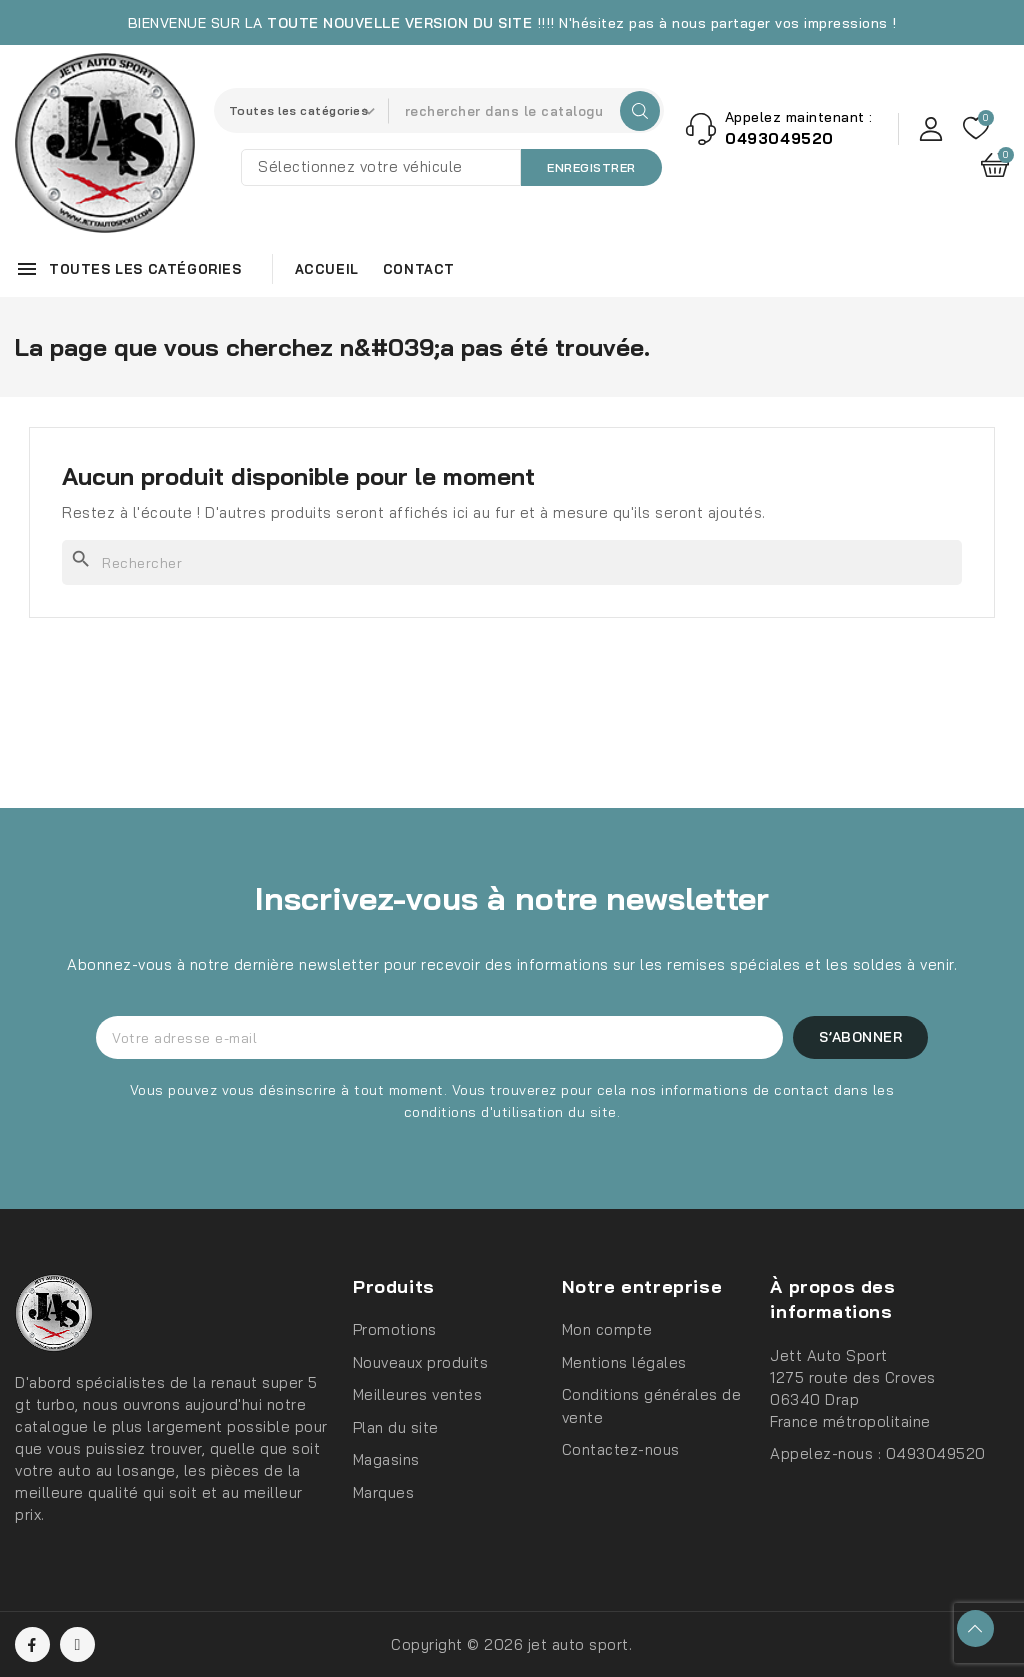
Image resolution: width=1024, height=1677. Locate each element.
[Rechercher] (512, 562)
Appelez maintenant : (799, 117)
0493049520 (936, 1453)
